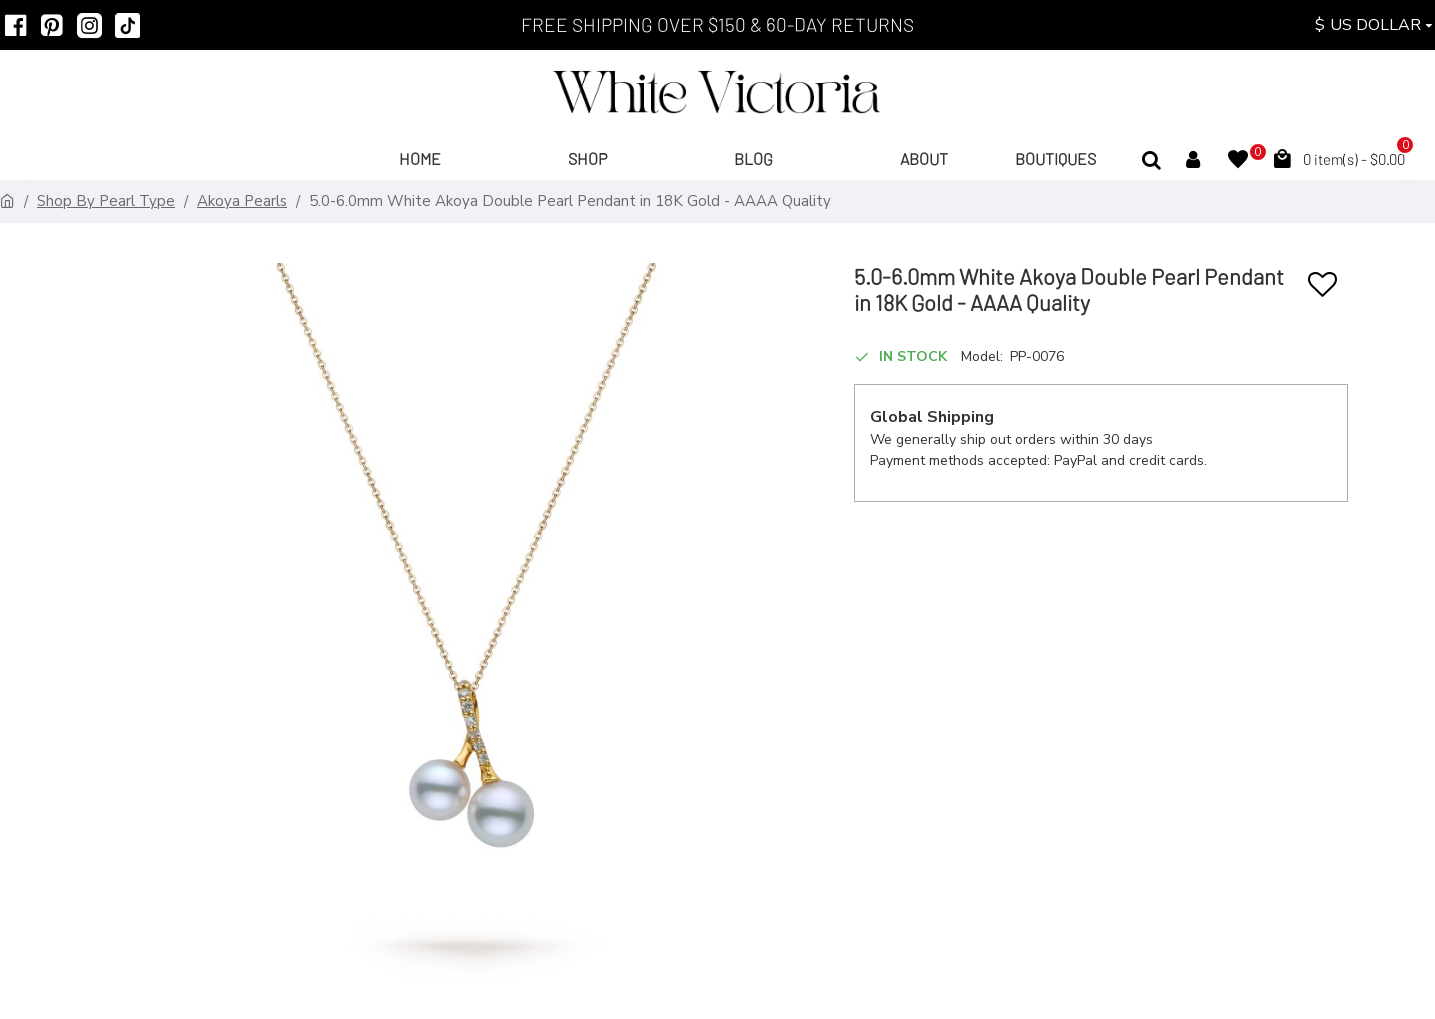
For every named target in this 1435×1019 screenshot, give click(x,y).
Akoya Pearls (242, 201)
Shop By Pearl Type (106, 201)
